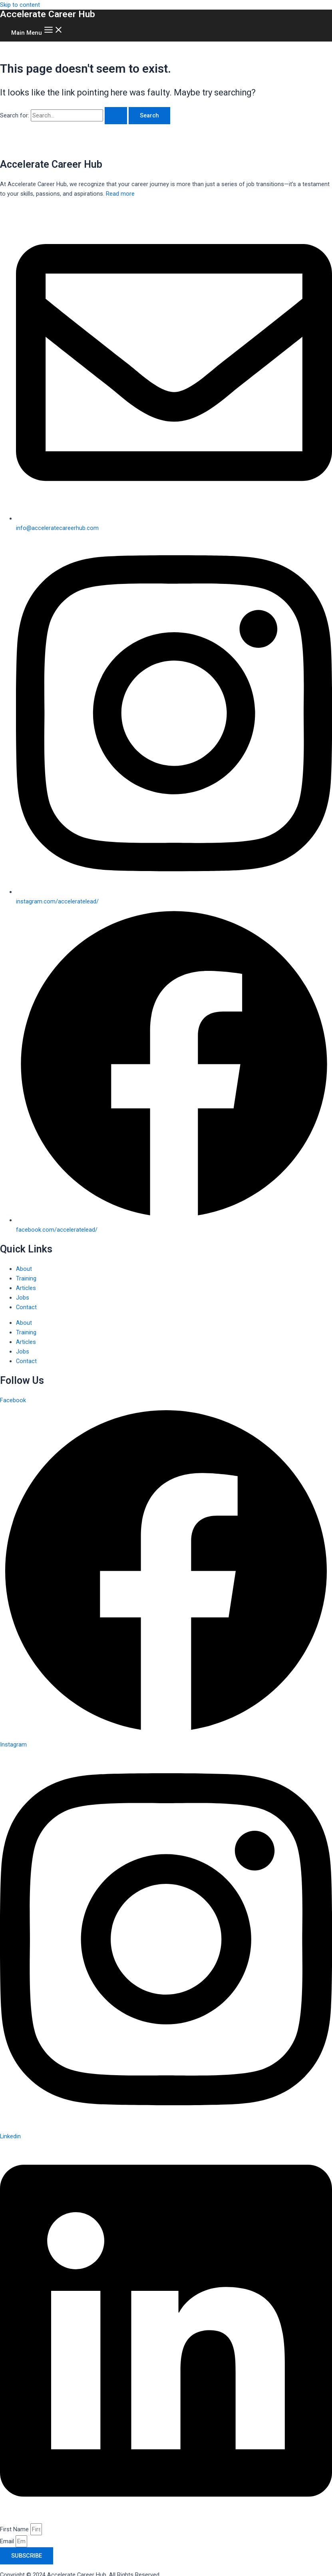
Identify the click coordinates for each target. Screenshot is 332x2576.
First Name (15, 2529)
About (24, 1268)
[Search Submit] (116, 115)
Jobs (22, 1297)
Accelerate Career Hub (47, 14)
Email (8, 2541)
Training (26, 1278)
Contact (26, 1307)
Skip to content (20, 4)
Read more (120, 193)
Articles (26, 1288)
